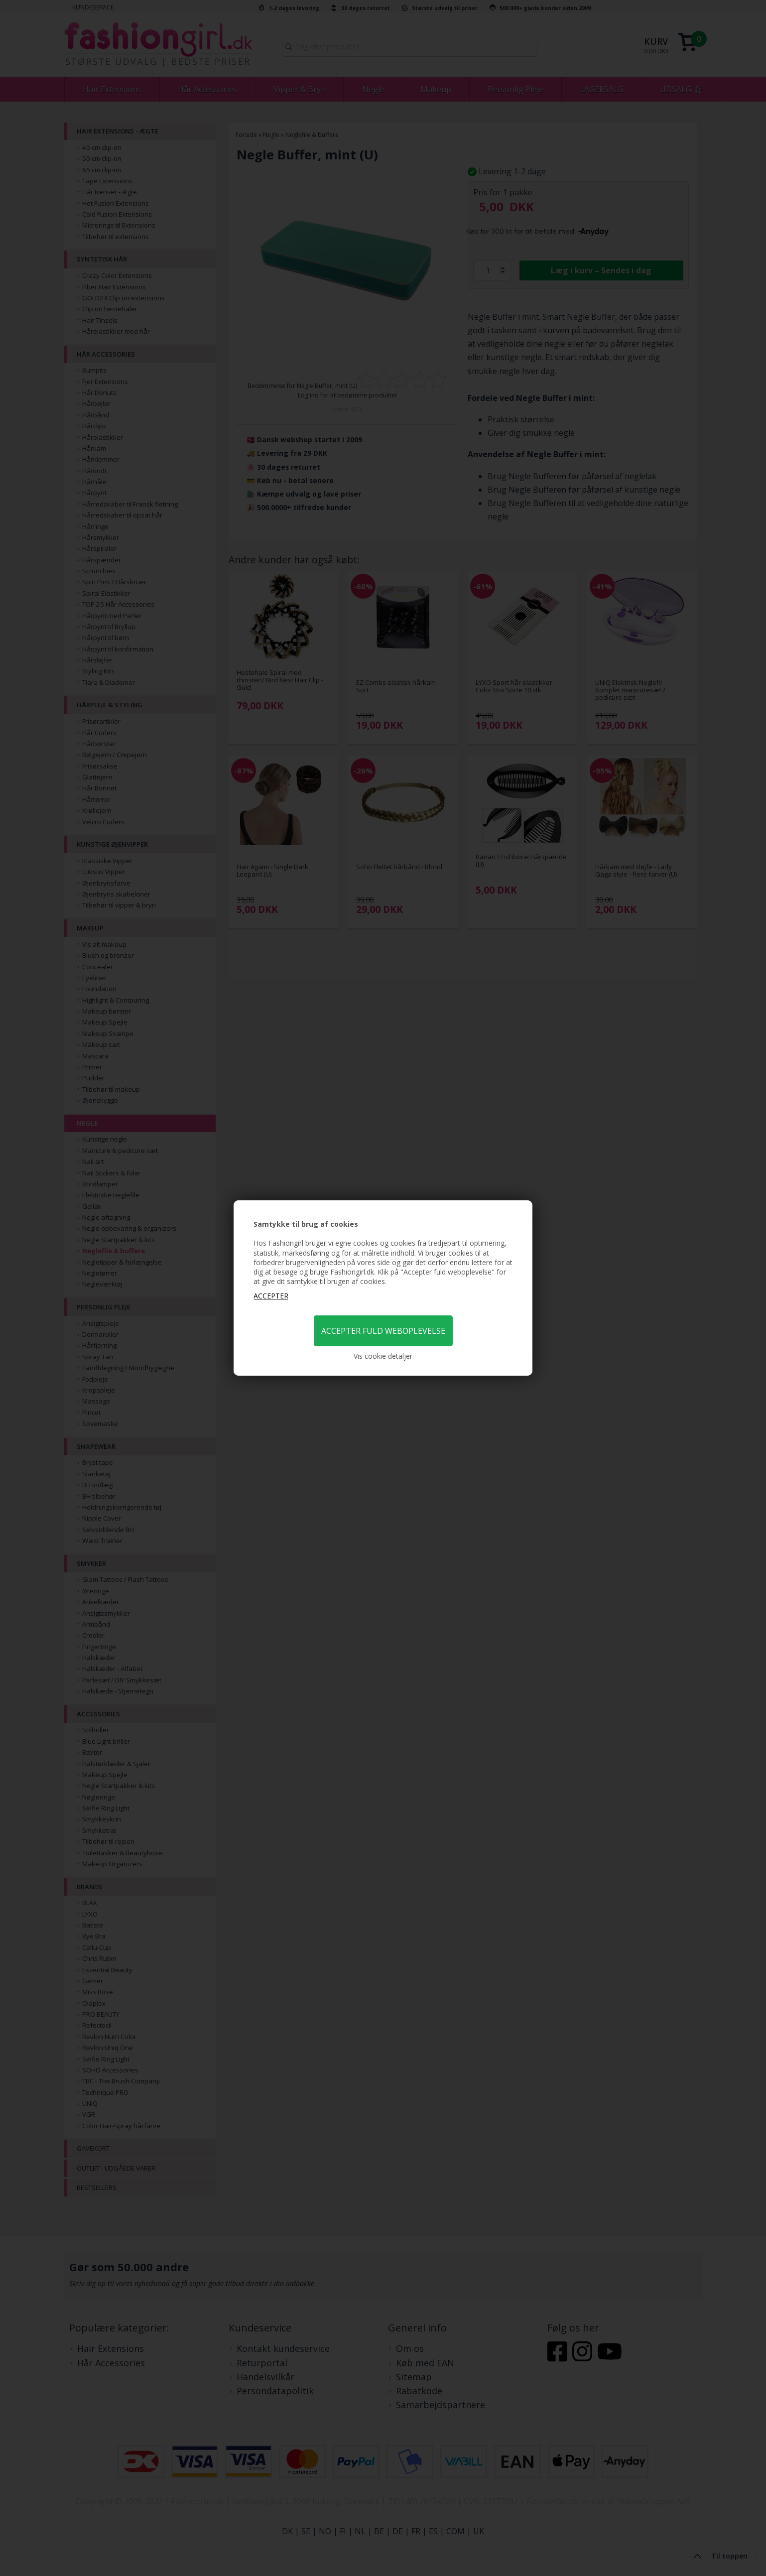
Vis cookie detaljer (383, 1356)
